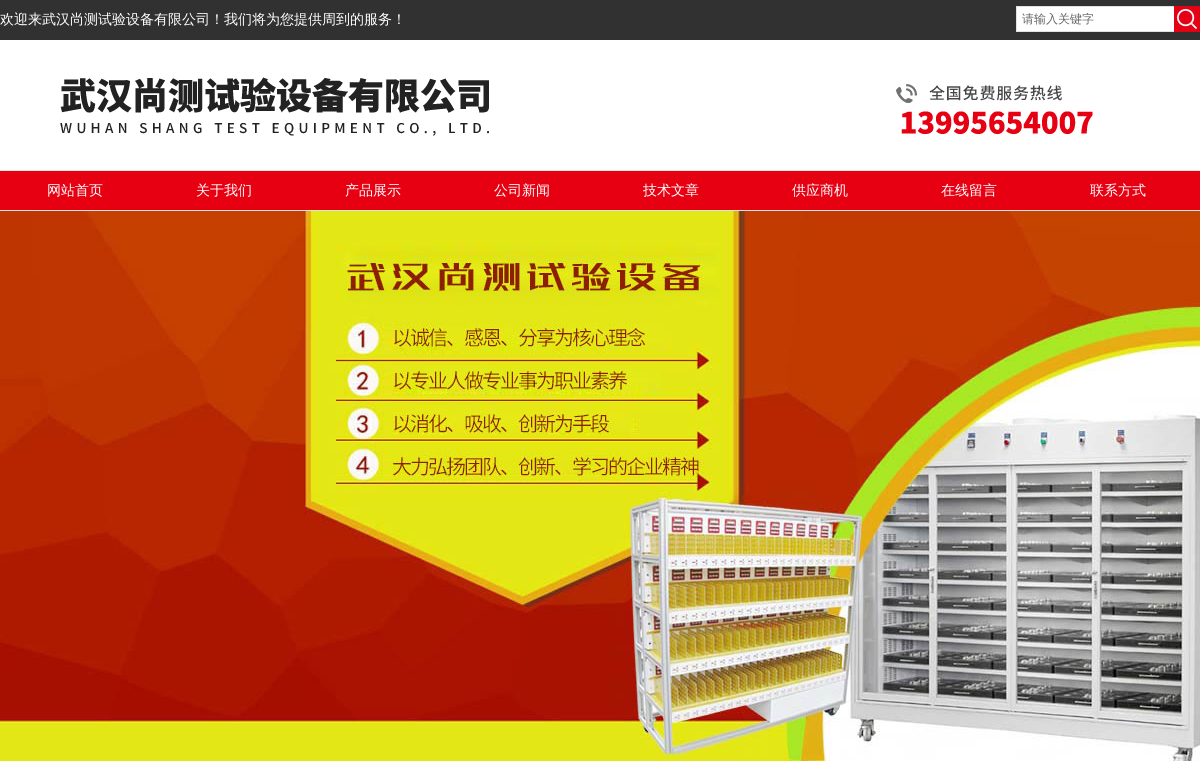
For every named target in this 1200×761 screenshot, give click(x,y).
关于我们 (224, 190)
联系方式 (1118, 190)
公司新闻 (522, 190)
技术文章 (671, 190)
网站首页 (75, 190)
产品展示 (373, 190)
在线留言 (969, 190)
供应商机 (820, 190)
